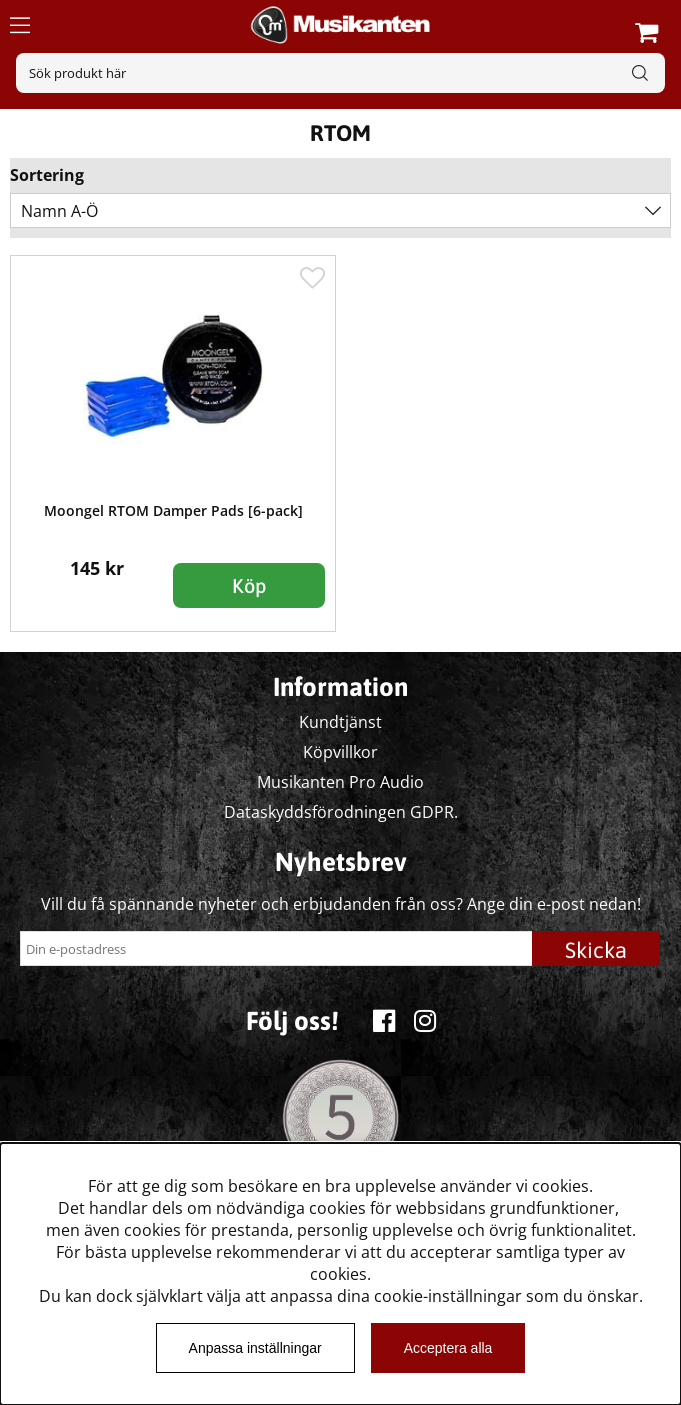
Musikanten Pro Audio (340, 782)
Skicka (596, 950)
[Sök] (340, 73)
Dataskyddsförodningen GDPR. (341, 812)
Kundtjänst (340, 722)
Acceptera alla (448, 1348)
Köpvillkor (340, 752)
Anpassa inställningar (255, 1348)
